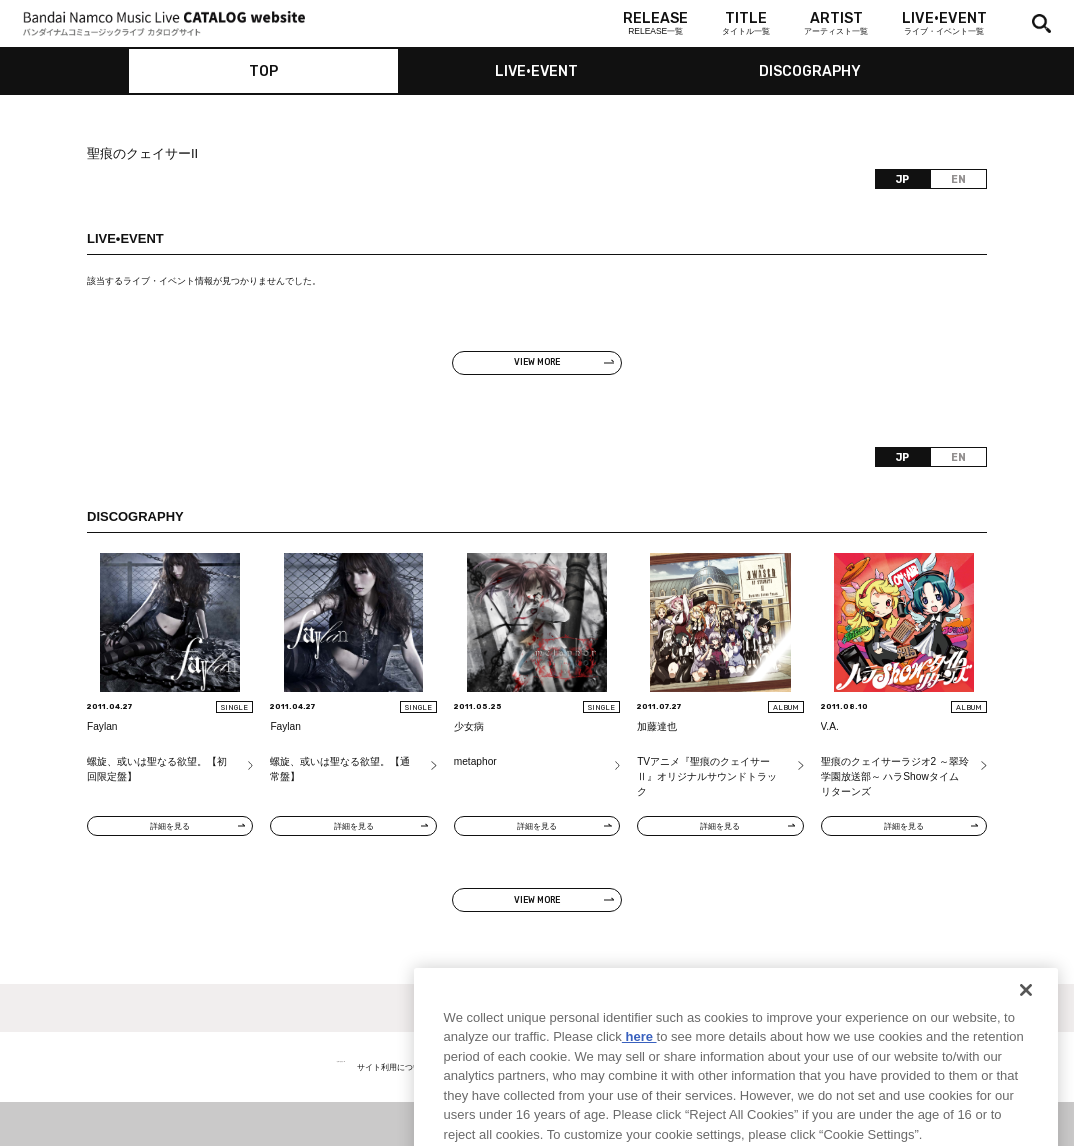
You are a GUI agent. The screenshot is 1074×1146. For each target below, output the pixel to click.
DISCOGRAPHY (810, 71)
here (639, 1070)
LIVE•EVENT (536, 71)
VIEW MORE (537, 362)
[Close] (1026, 1023)
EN (958, 179)
